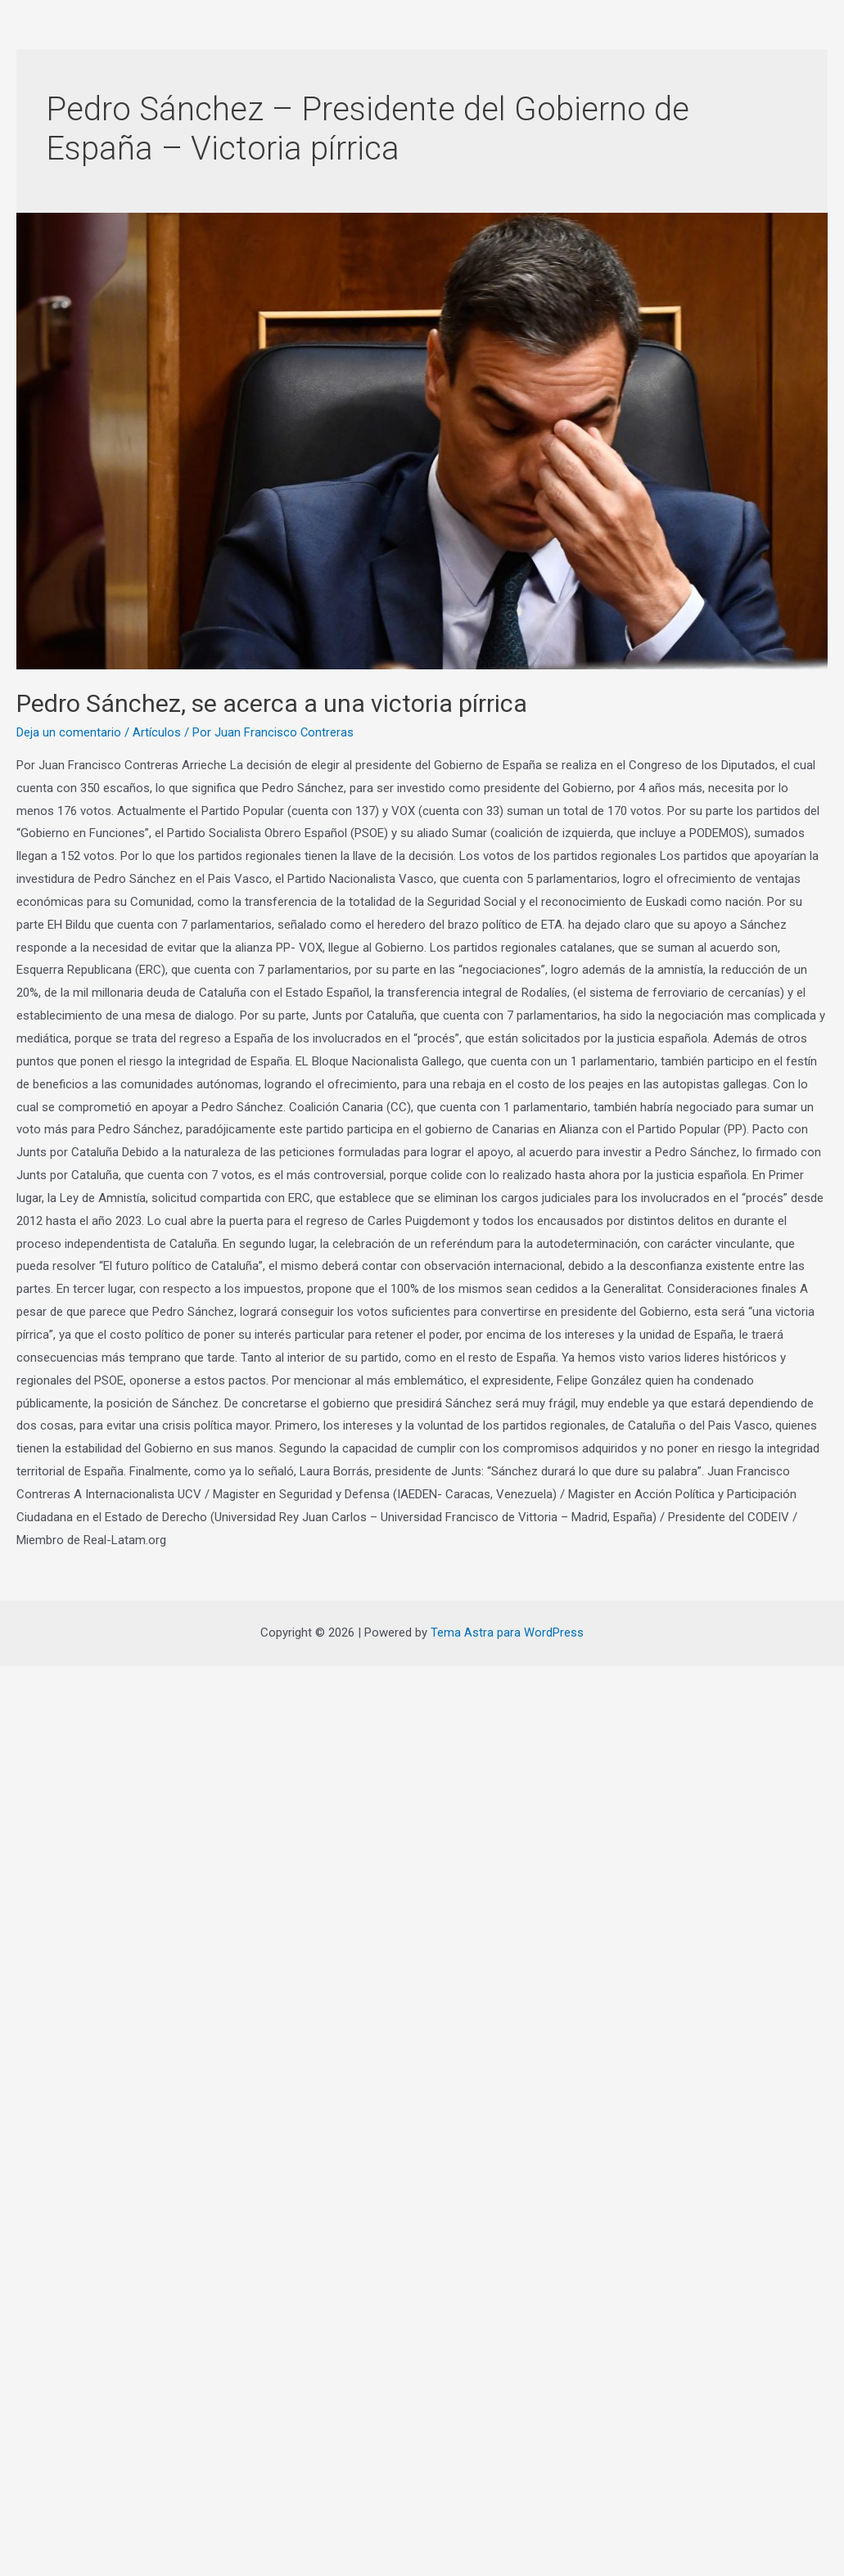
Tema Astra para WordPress (507, 1632)
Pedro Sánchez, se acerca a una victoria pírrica (271, 703)
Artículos (157, 732)
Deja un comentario (68, 732)
